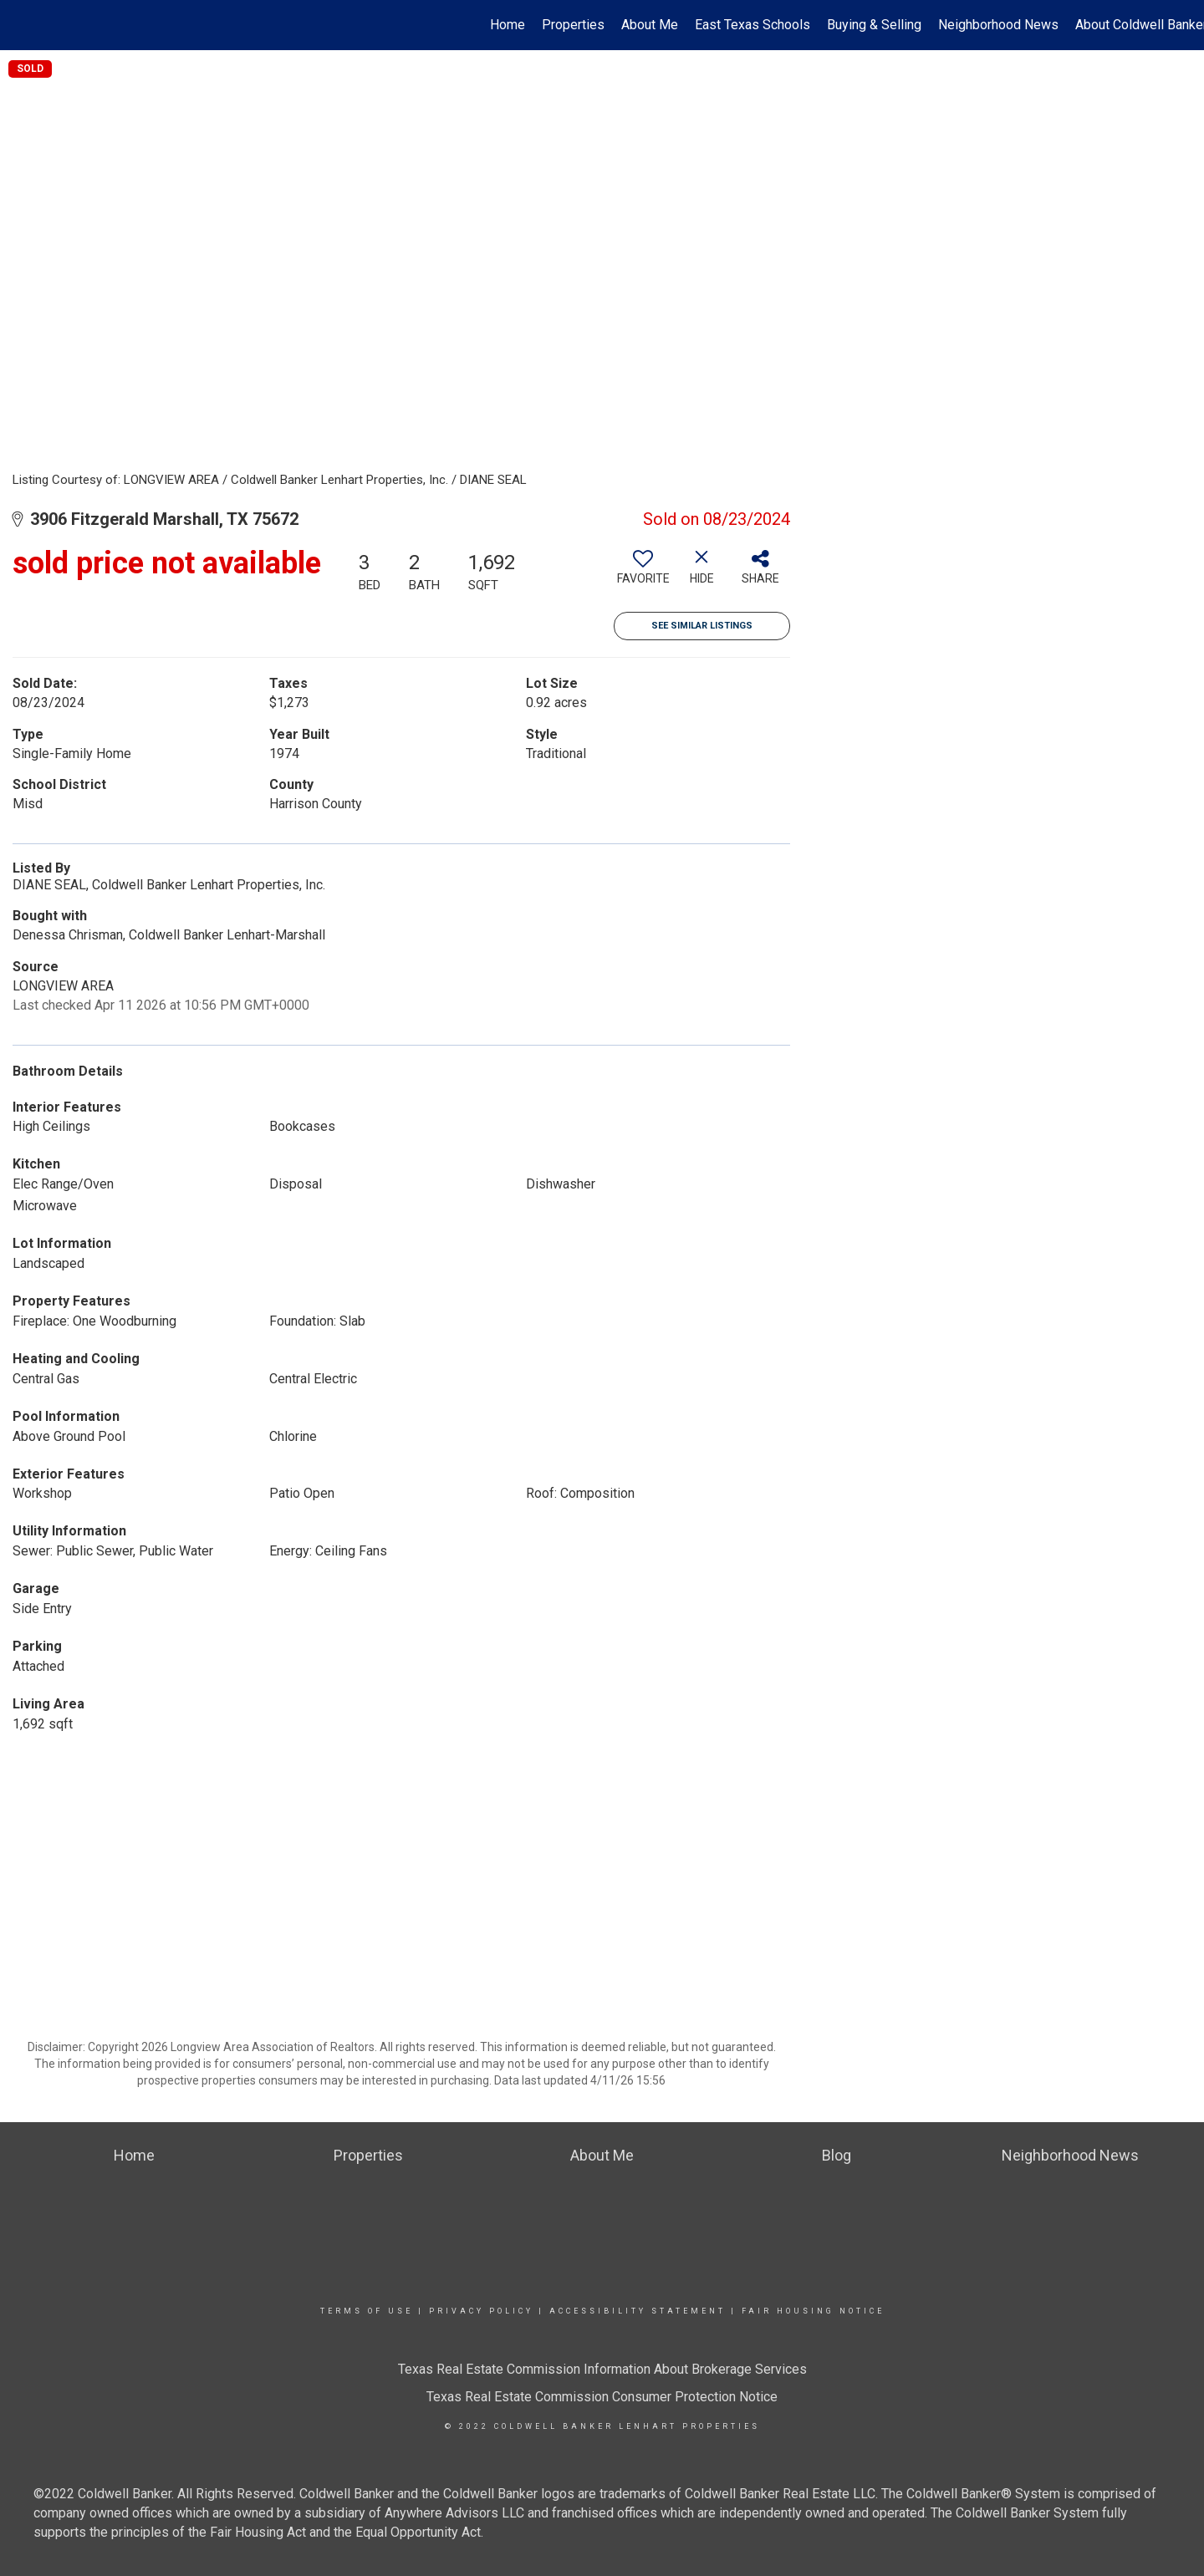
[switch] (643, 573)
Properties (573, 25)
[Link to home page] (21, 25)
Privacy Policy (481, 2311)
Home (507, 25)
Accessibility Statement (637, 2311)
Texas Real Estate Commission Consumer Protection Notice (602, 2397)
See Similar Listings (701, 625)
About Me (649, 25)
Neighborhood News (998, 25)
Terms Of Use (366, 2311)
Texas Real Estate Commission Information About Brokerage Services (602, 2369)
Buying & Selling (874, 25)
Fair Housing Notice (813, 2311)
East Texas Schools (752, 25)
